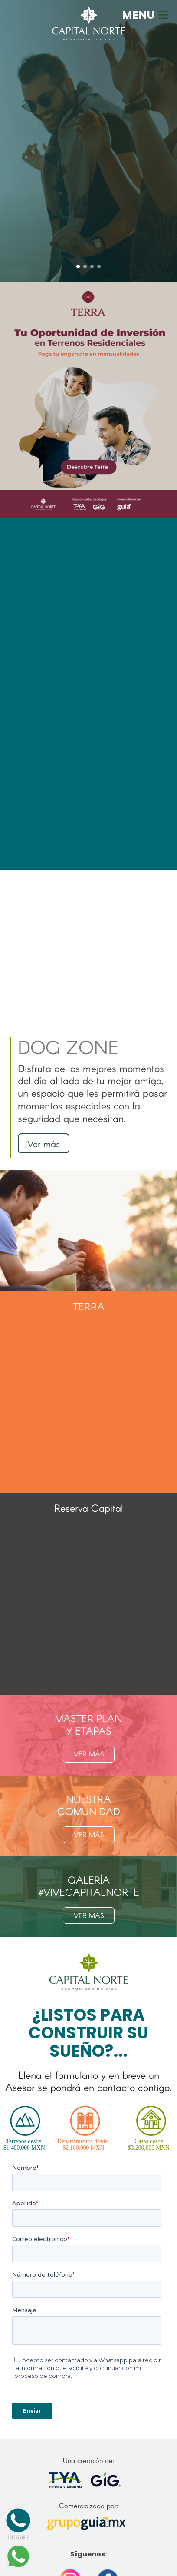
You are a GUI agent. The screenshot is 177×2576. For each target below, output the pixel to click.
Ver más (43, 1143)
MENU (146, 15)
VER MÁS (89, 1753)
